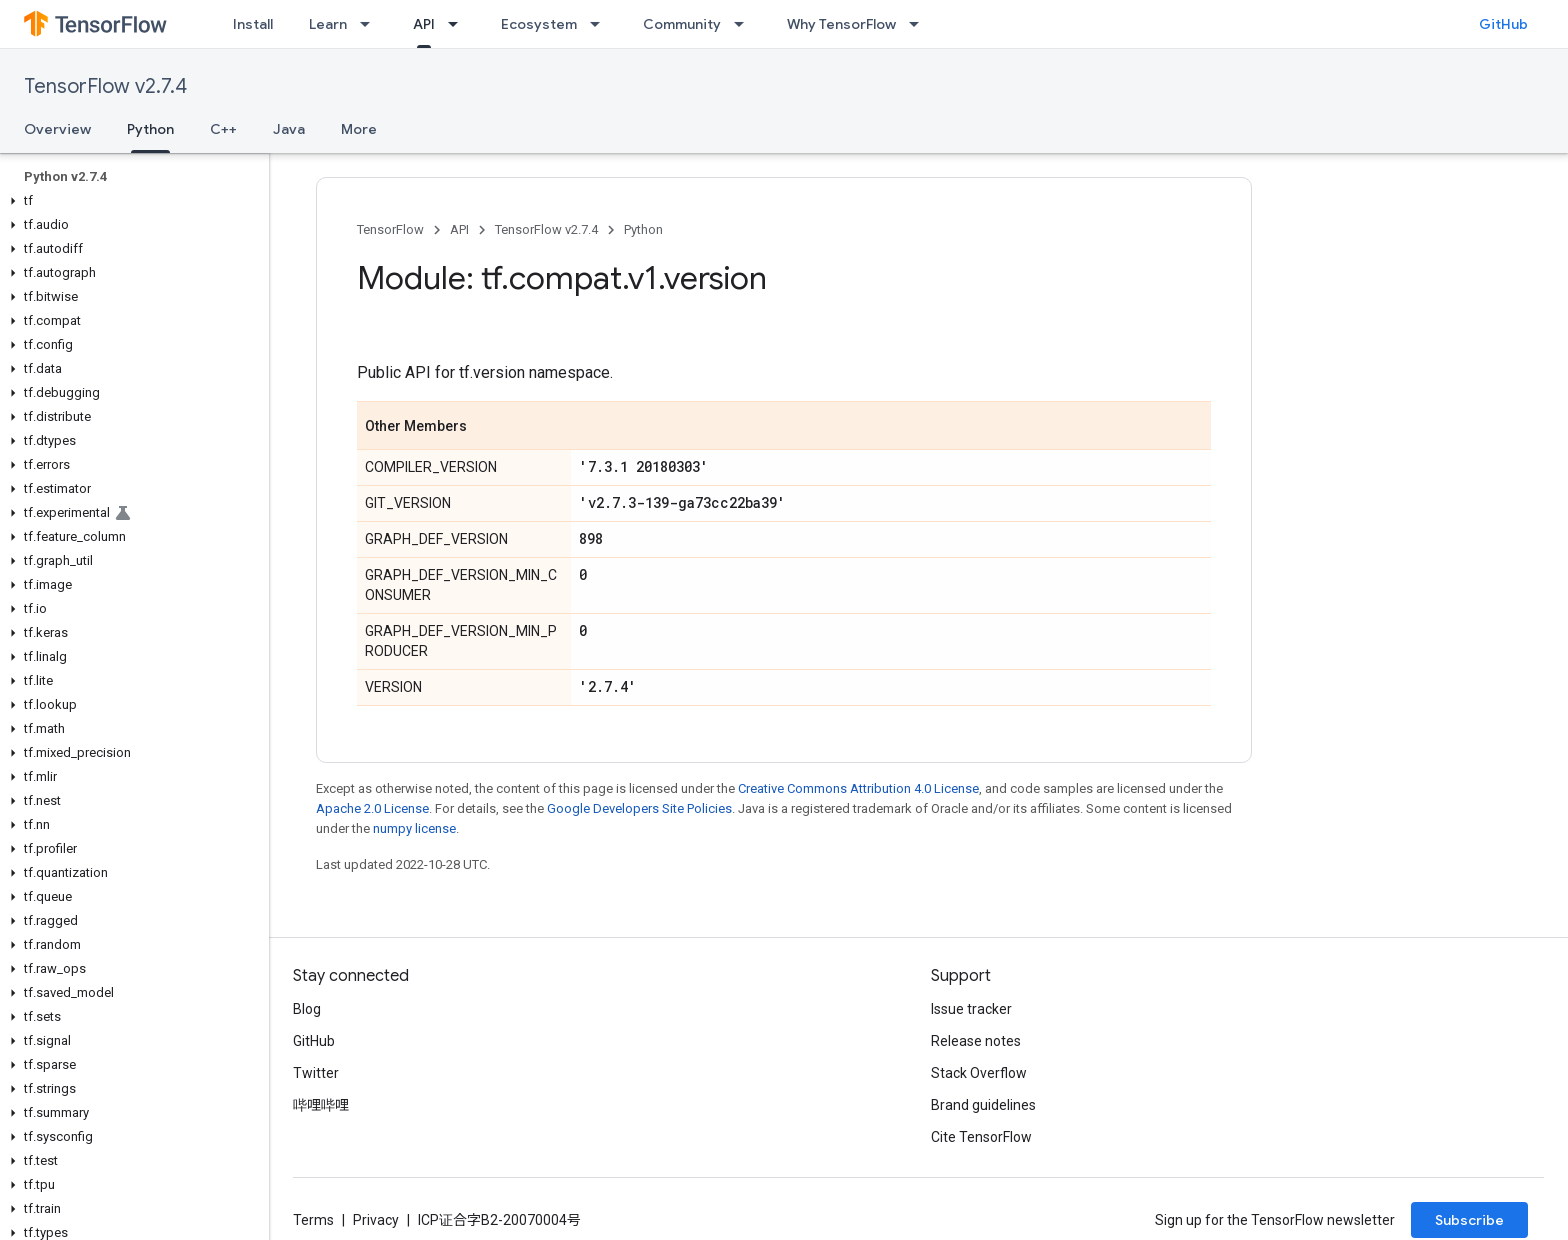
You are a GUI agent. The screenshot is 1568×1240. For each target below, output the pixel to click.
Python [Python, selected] (150, 129)
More (359, 129)
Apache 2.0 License (372, 808)
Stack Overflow (979, 1073)
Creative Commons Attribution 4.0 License (858, 788)
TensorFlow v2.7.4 (105, 86)
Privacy (376, 1220)
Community (682, 24)
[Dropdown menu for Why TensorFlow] (920, 24)
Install (253, 24)
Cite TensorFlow (981, 1137)
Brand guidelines (983, 1105)
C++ (223, 129)
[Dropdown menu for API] (459, 24)
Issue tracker (971, 1009)
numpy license (414, 828)
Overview (57, 129)
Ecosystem (539, 24)
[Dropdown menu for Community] (745, 24)
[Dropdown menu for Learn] (371, 24)
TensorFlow (390, 229)
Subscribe (1469, 1220)
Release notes (976, 1041)
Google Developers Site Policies (639, 808)
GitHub (1503, 24)
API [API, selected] (424, 24)
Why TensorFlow (841, 24)
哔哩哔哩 (321, 1105)
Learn (328, 24)
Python (643, 229)
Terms (313, 1220)
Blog (307, 1009)
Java (289, 129)
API (459, 229)
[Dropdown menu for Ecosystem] (601, 24)
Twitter (316, 1073)
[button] (130, 201)
